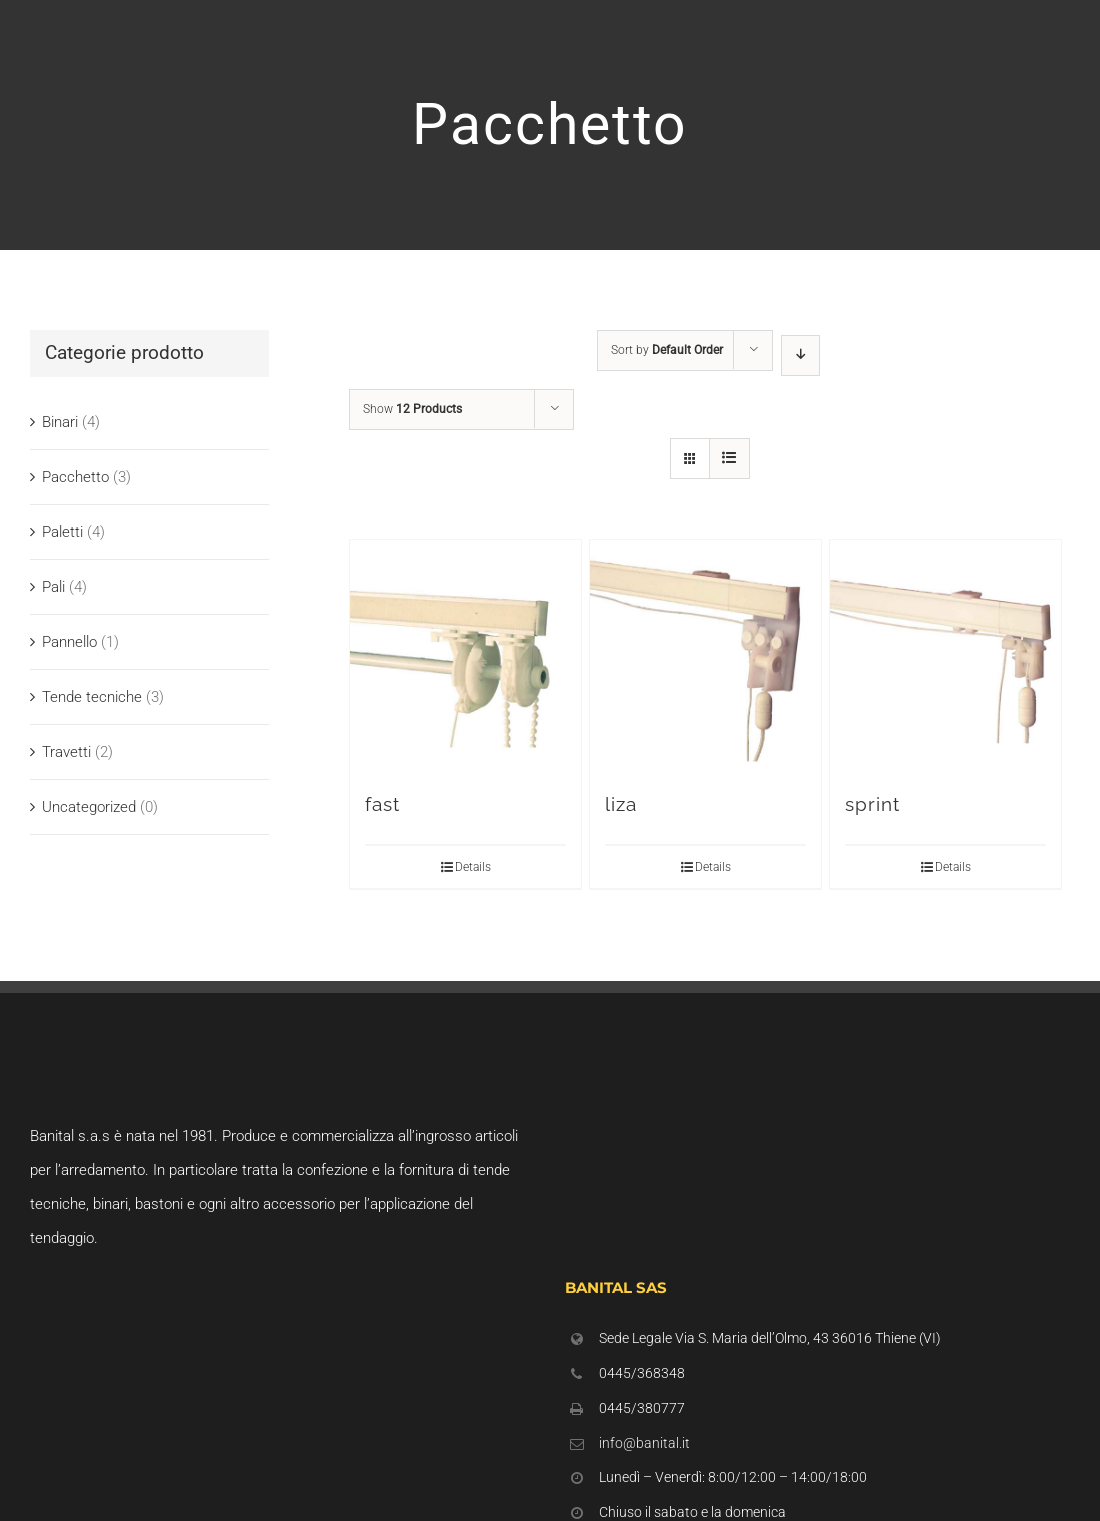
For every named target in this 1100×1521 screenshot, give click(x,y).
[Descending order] (800, 355)
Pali (53, 587)
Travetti (66, 752)
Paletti (62, 532)
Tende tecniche (92, 697)
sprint (872, 804)
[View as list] (729, 458)
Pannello (69, 642)
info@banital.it (644, 1443)
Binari (60, 422)
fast (382, 804)
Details (473, 867)
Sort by (667, 350)
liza (621, 804)
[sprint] (945, 655)
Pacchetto (75, 477)
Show (412, 409)
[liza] (705, 655)
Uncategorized (89, 807)
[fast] (465, 655)
